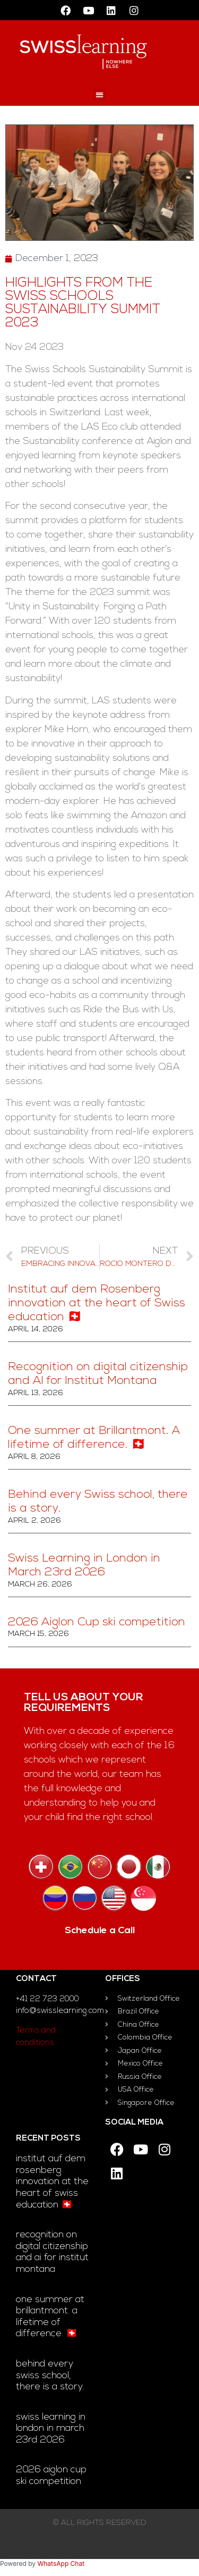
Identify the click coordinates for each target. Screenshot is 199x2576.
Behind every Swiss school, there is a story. (50, 2375)
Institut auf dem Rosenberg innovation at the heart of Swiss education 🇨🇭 (96, 1303)
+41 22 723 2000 (47, 1999)
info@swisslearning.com (60, 2011)
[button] (99, 94)
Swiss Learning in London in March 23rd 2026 (50, 2428)
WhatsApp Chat (60, 2563)
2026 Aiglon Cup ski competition (96, 1622)
